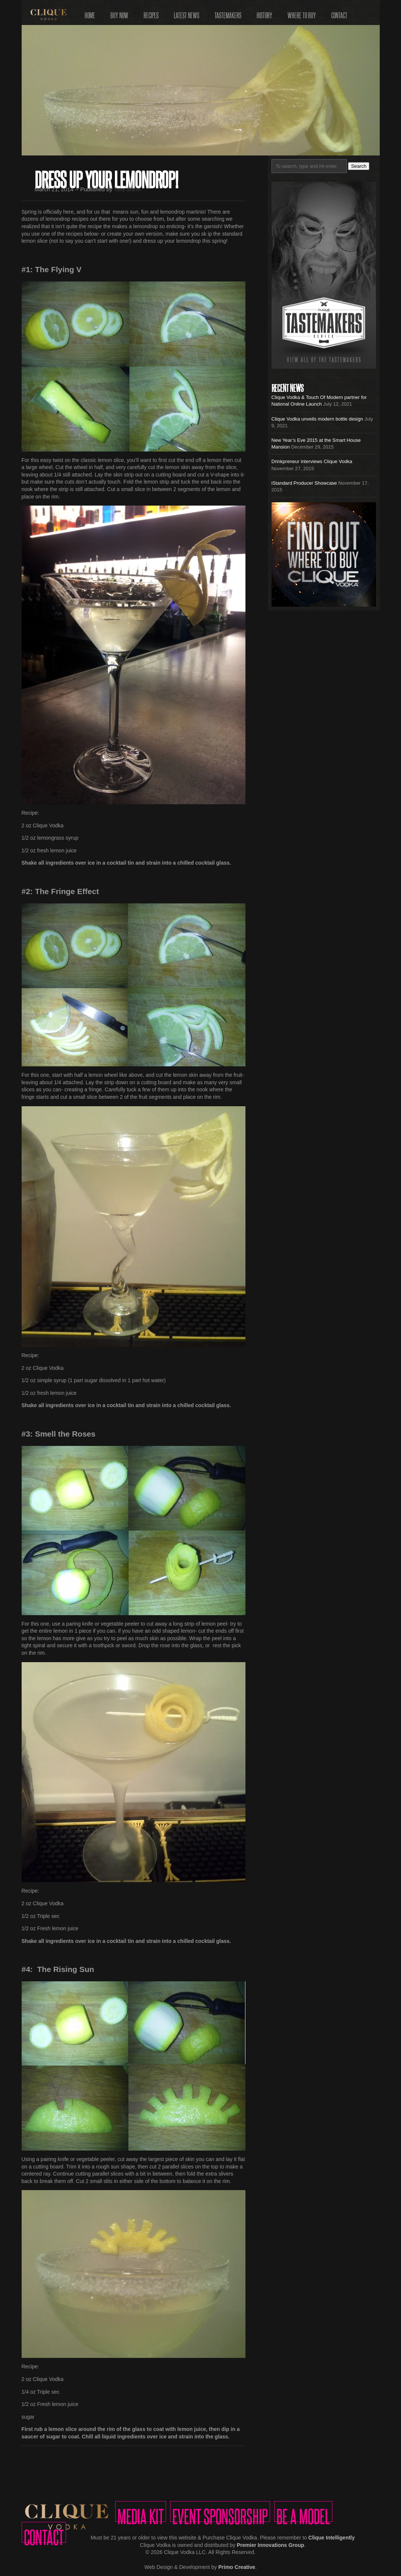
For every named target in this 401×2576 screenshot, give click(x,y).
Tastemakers (227, 12)
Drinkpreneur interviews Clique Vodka (312, 461)
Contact (339, 12)
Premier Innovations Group (270, 2545)
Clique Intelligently (331, 2538)
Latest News (186, 12)
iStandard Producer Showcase (304, 483)
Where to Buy (302, 12)
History (264, 12)
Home (90, 12)
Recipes (151, 12)
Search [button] (358, 166)
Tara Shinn (127, 189)
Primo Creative (236, 2567)
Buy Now (119, 12)
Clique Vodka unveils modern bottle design (317, 419)
